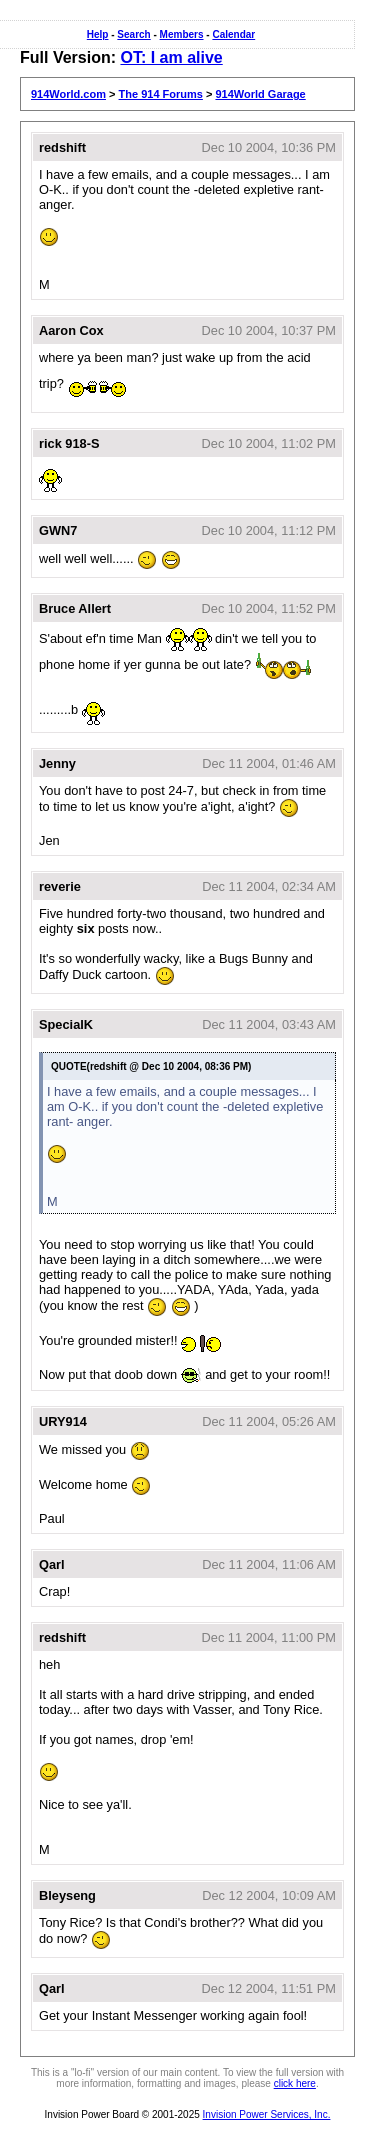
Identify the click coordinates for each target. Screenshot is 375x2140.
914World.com (68, 94)
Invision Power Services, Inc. (267, 2114)
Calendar (233, 34)
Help (98, 34)
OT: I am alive (171, 57)
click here (295, 2083)
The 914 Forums (161, 94)
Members (182, 34)
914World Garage (260, 94)
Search (133, 34)
